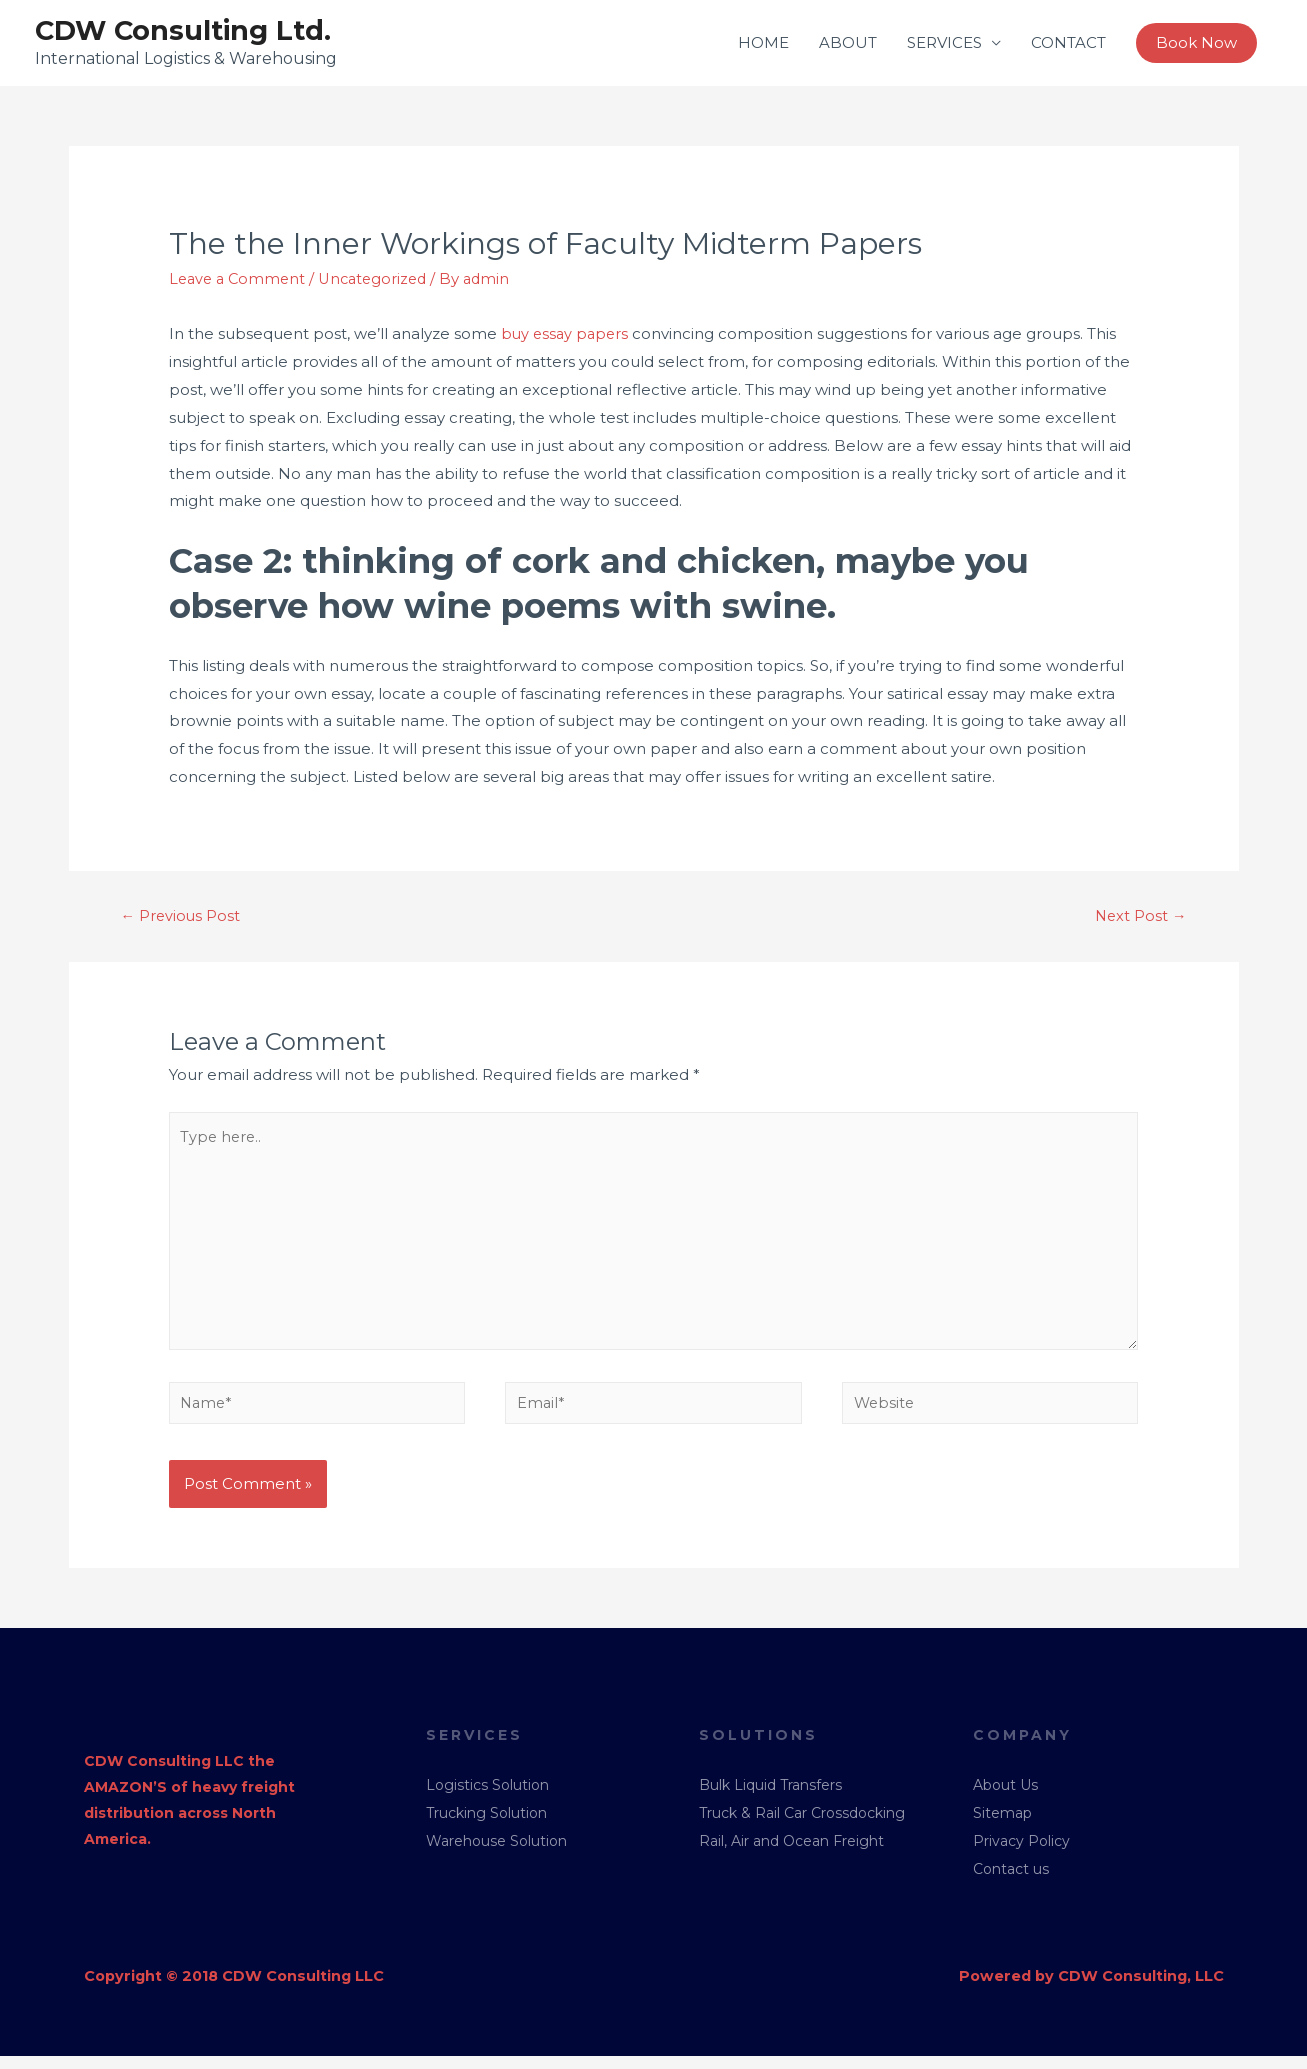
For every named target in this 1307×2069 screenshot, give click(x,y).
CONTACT (1068, 43)
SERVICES (944, 43)
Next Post (1140, 917)
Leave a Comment (240, 280)
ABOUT (848, 43)
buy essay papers (567, 334)
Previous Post (181, 917)
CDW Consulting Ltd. (187, 31)
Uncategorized (381, 280)
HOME (763, 43)
